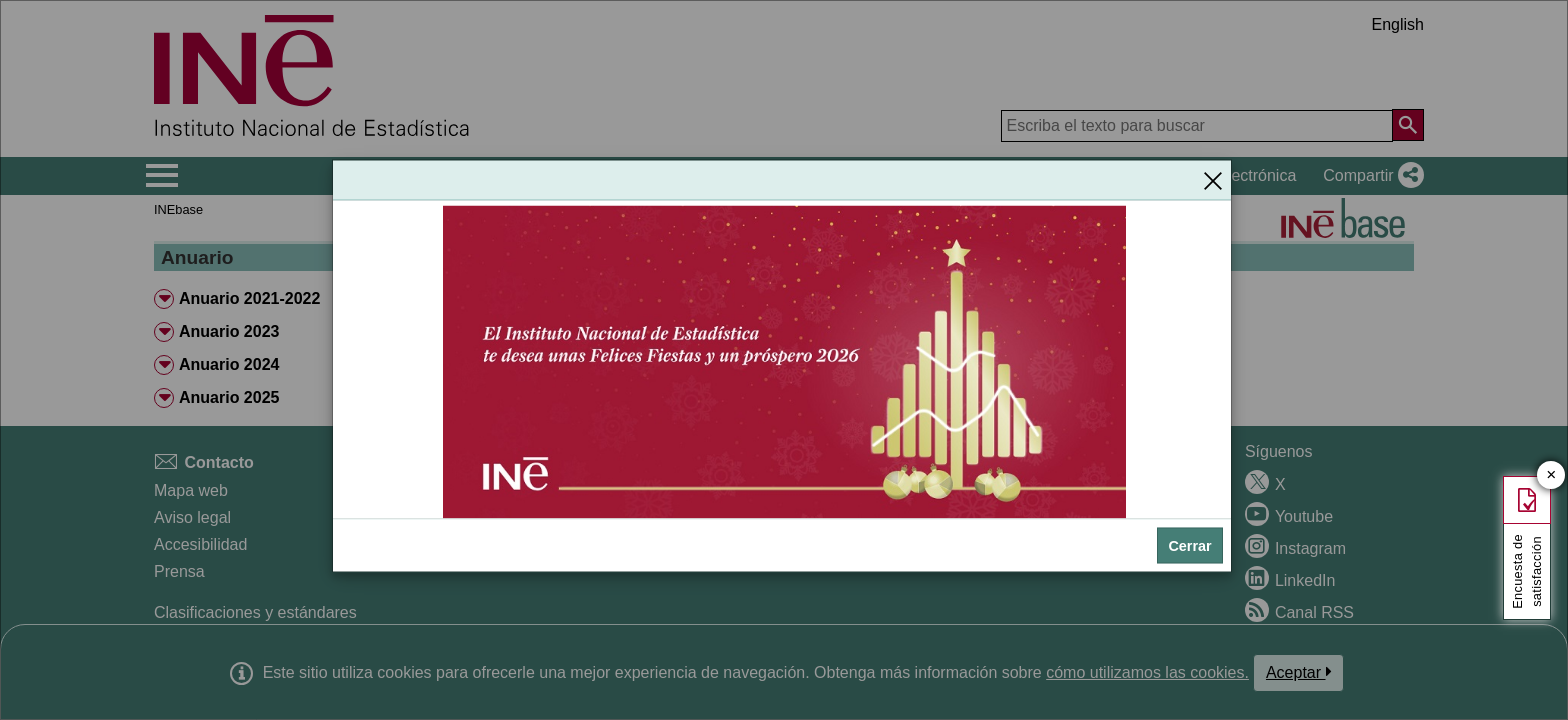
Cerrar (1189, 545)
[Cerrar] (1213, 180)
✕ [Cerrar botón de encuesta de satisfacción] (1551, 475)
